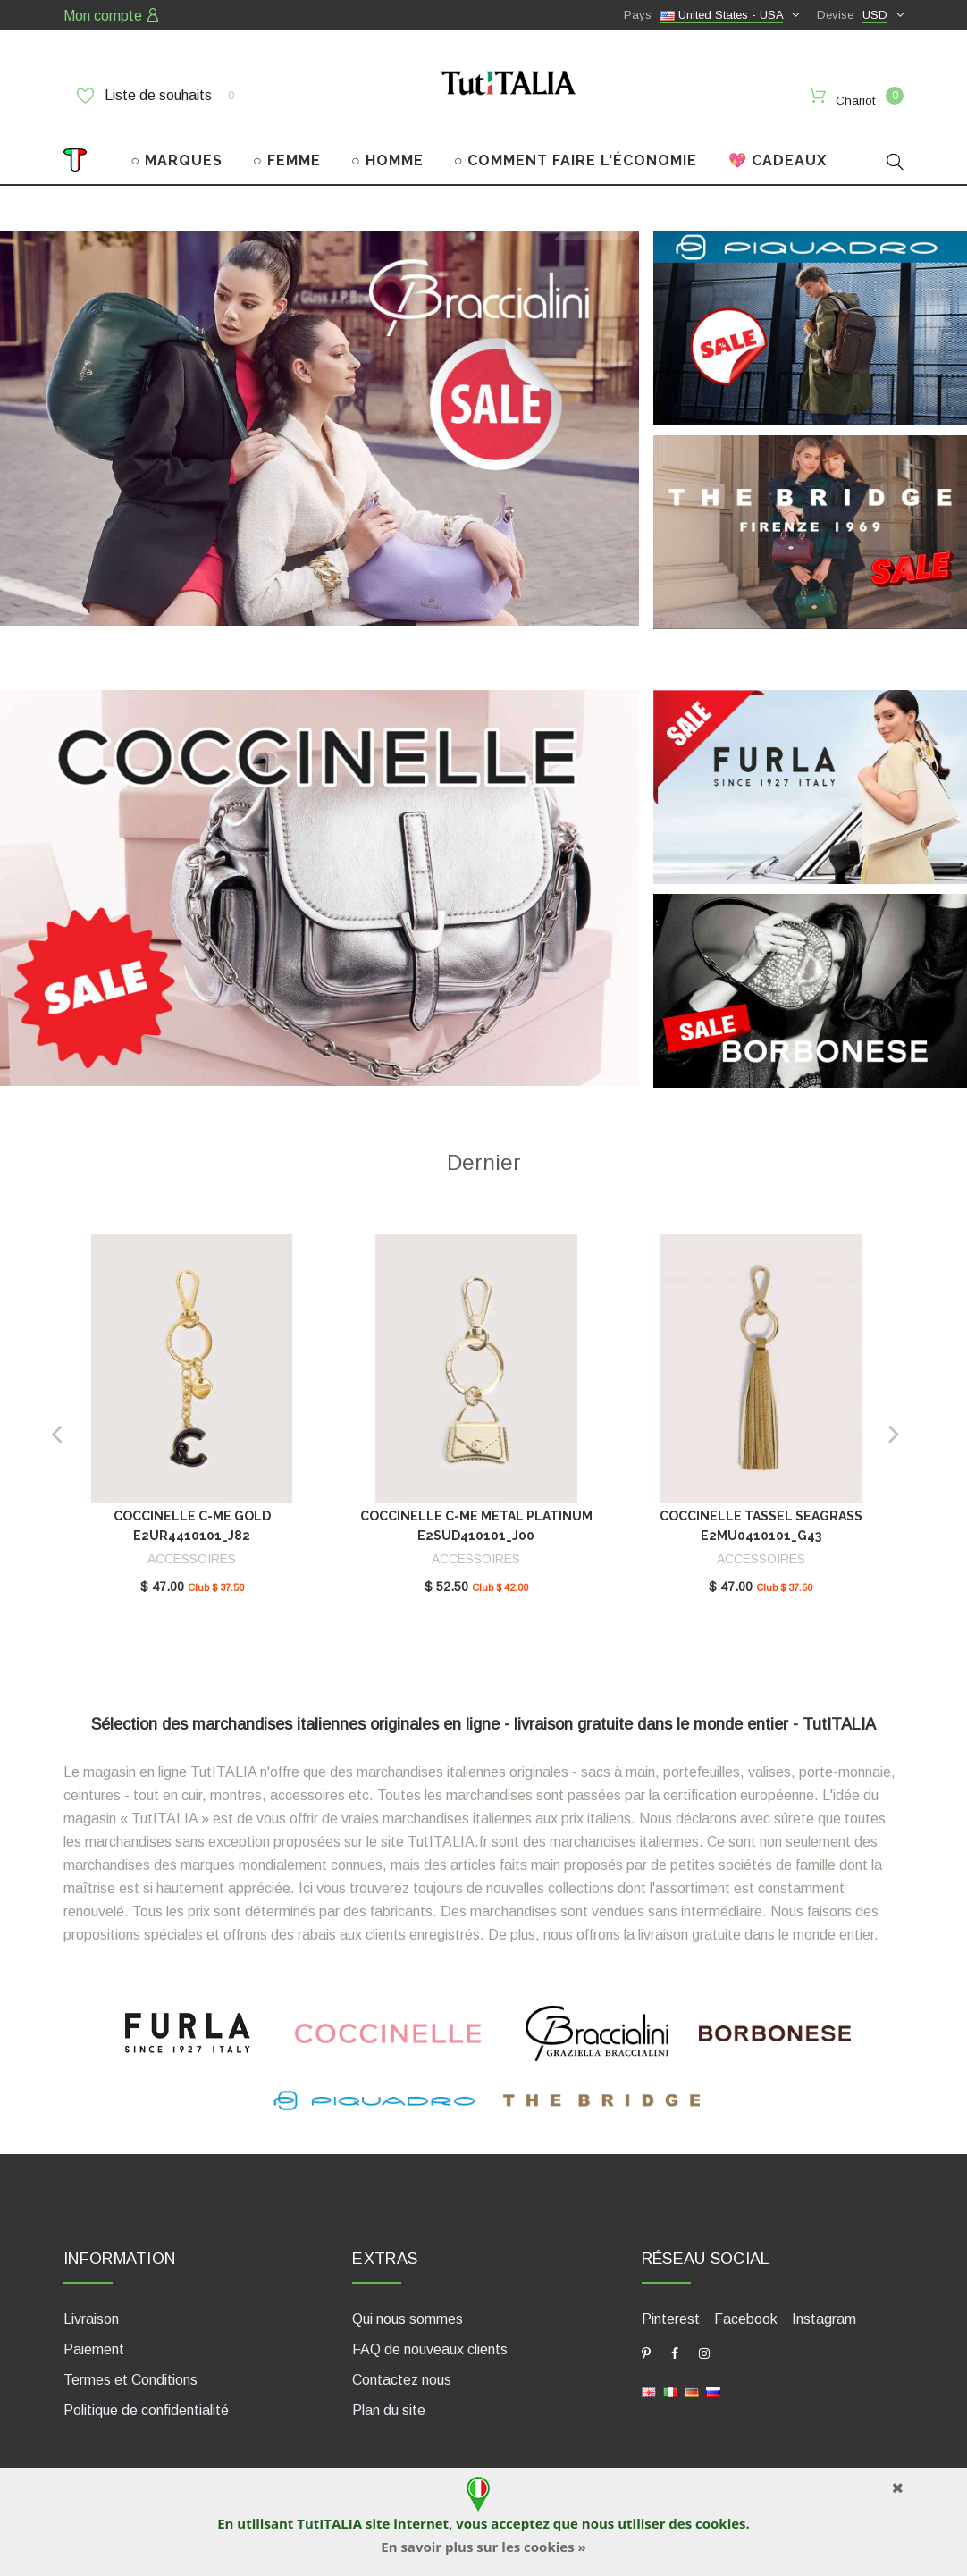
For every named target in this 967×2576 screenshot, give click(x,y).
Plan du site (388, 2399)
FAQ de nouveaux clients (430, 2338)
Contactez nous (401, 2369)
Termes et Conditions (130, 2369)
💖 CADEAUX (777, 149)
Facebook (746, 2308)
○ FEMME (287, 149)
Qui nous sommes (407, 2308)
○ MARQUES (176, 149)
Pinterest (671, 2308)
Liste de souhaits (155, 96)
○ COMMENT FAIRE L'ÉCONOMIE (576, 149)
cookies (720, 2523)
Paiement (93, 2338)
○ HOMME (387, 149)
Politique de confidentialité (146, 2399)
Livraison (91, 2308)
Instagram (824, 2308)
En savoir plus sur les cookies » (483, 2546)
